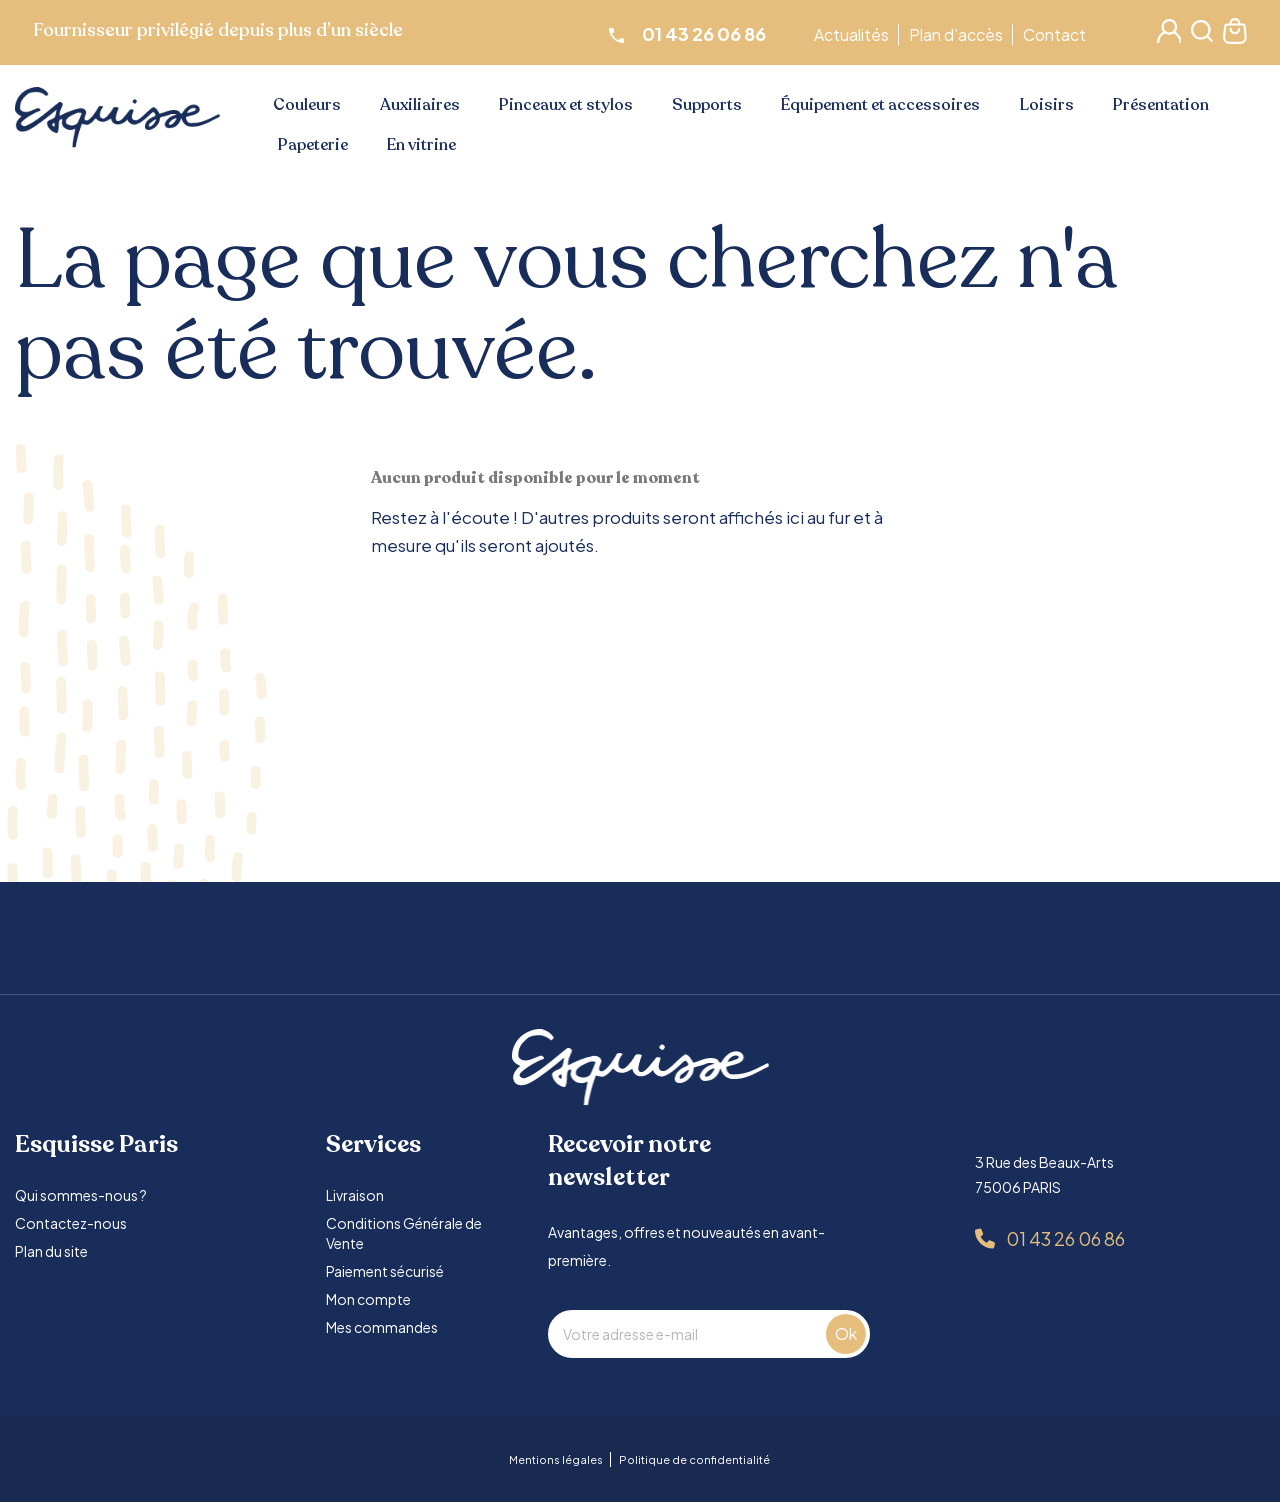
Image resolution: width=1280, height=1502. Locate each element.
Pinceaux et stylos (566, 105)
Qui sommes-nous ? (81, 1195)
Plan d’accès (959, 34)
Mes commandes (382, 1327)
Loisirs (1047, 105)
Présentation (1161, 105)
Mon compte (368, 1299)
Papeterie (313, 145)
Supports (707, 105)
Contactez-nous (71, 1223)
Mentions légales (556, 1459)
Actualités (854, 34)
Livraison (355, 1195)
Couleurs (307, 105)
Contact (1057, 34)
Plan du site (51, 1251)
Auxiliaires (420, 105)
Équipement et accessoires (880, 105)
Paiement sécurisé (385, 1271)
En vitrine (421, 145)
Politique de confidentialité (694, 1459)
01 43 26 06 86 (1065, 1238)
